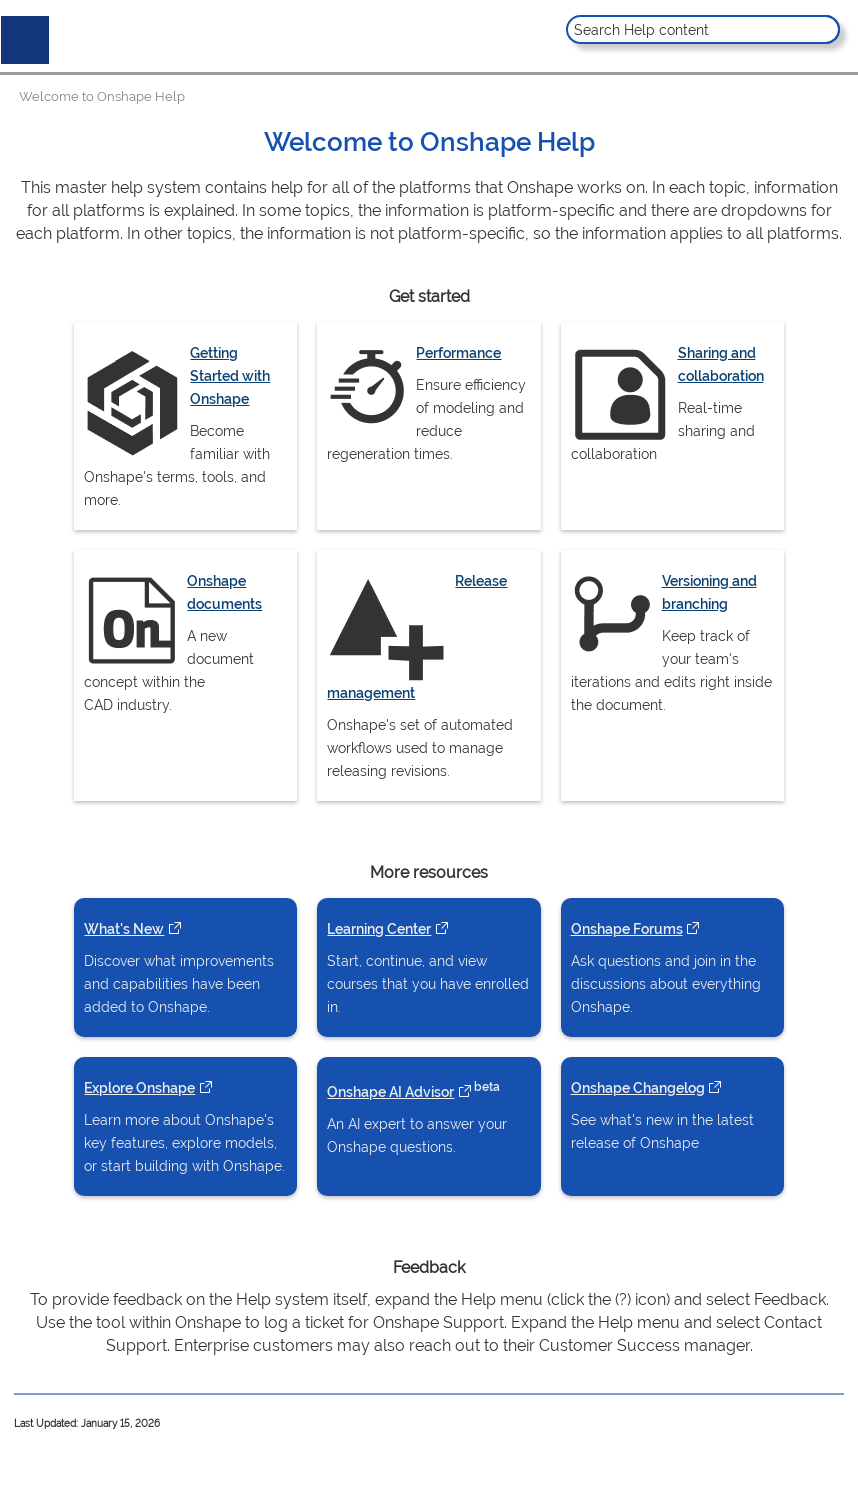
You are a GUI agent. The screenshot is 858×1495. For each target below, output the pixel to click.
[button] (822, 29)
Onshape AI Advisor (398, 1091)
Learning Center (387, 928)
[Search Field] (703, 29)
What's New (132, 928)
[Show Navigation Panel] (21, 36)
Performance (458, 352)
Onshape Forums (635, 928)
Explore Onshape (147, 1087)
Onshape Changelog (646, 1087)
